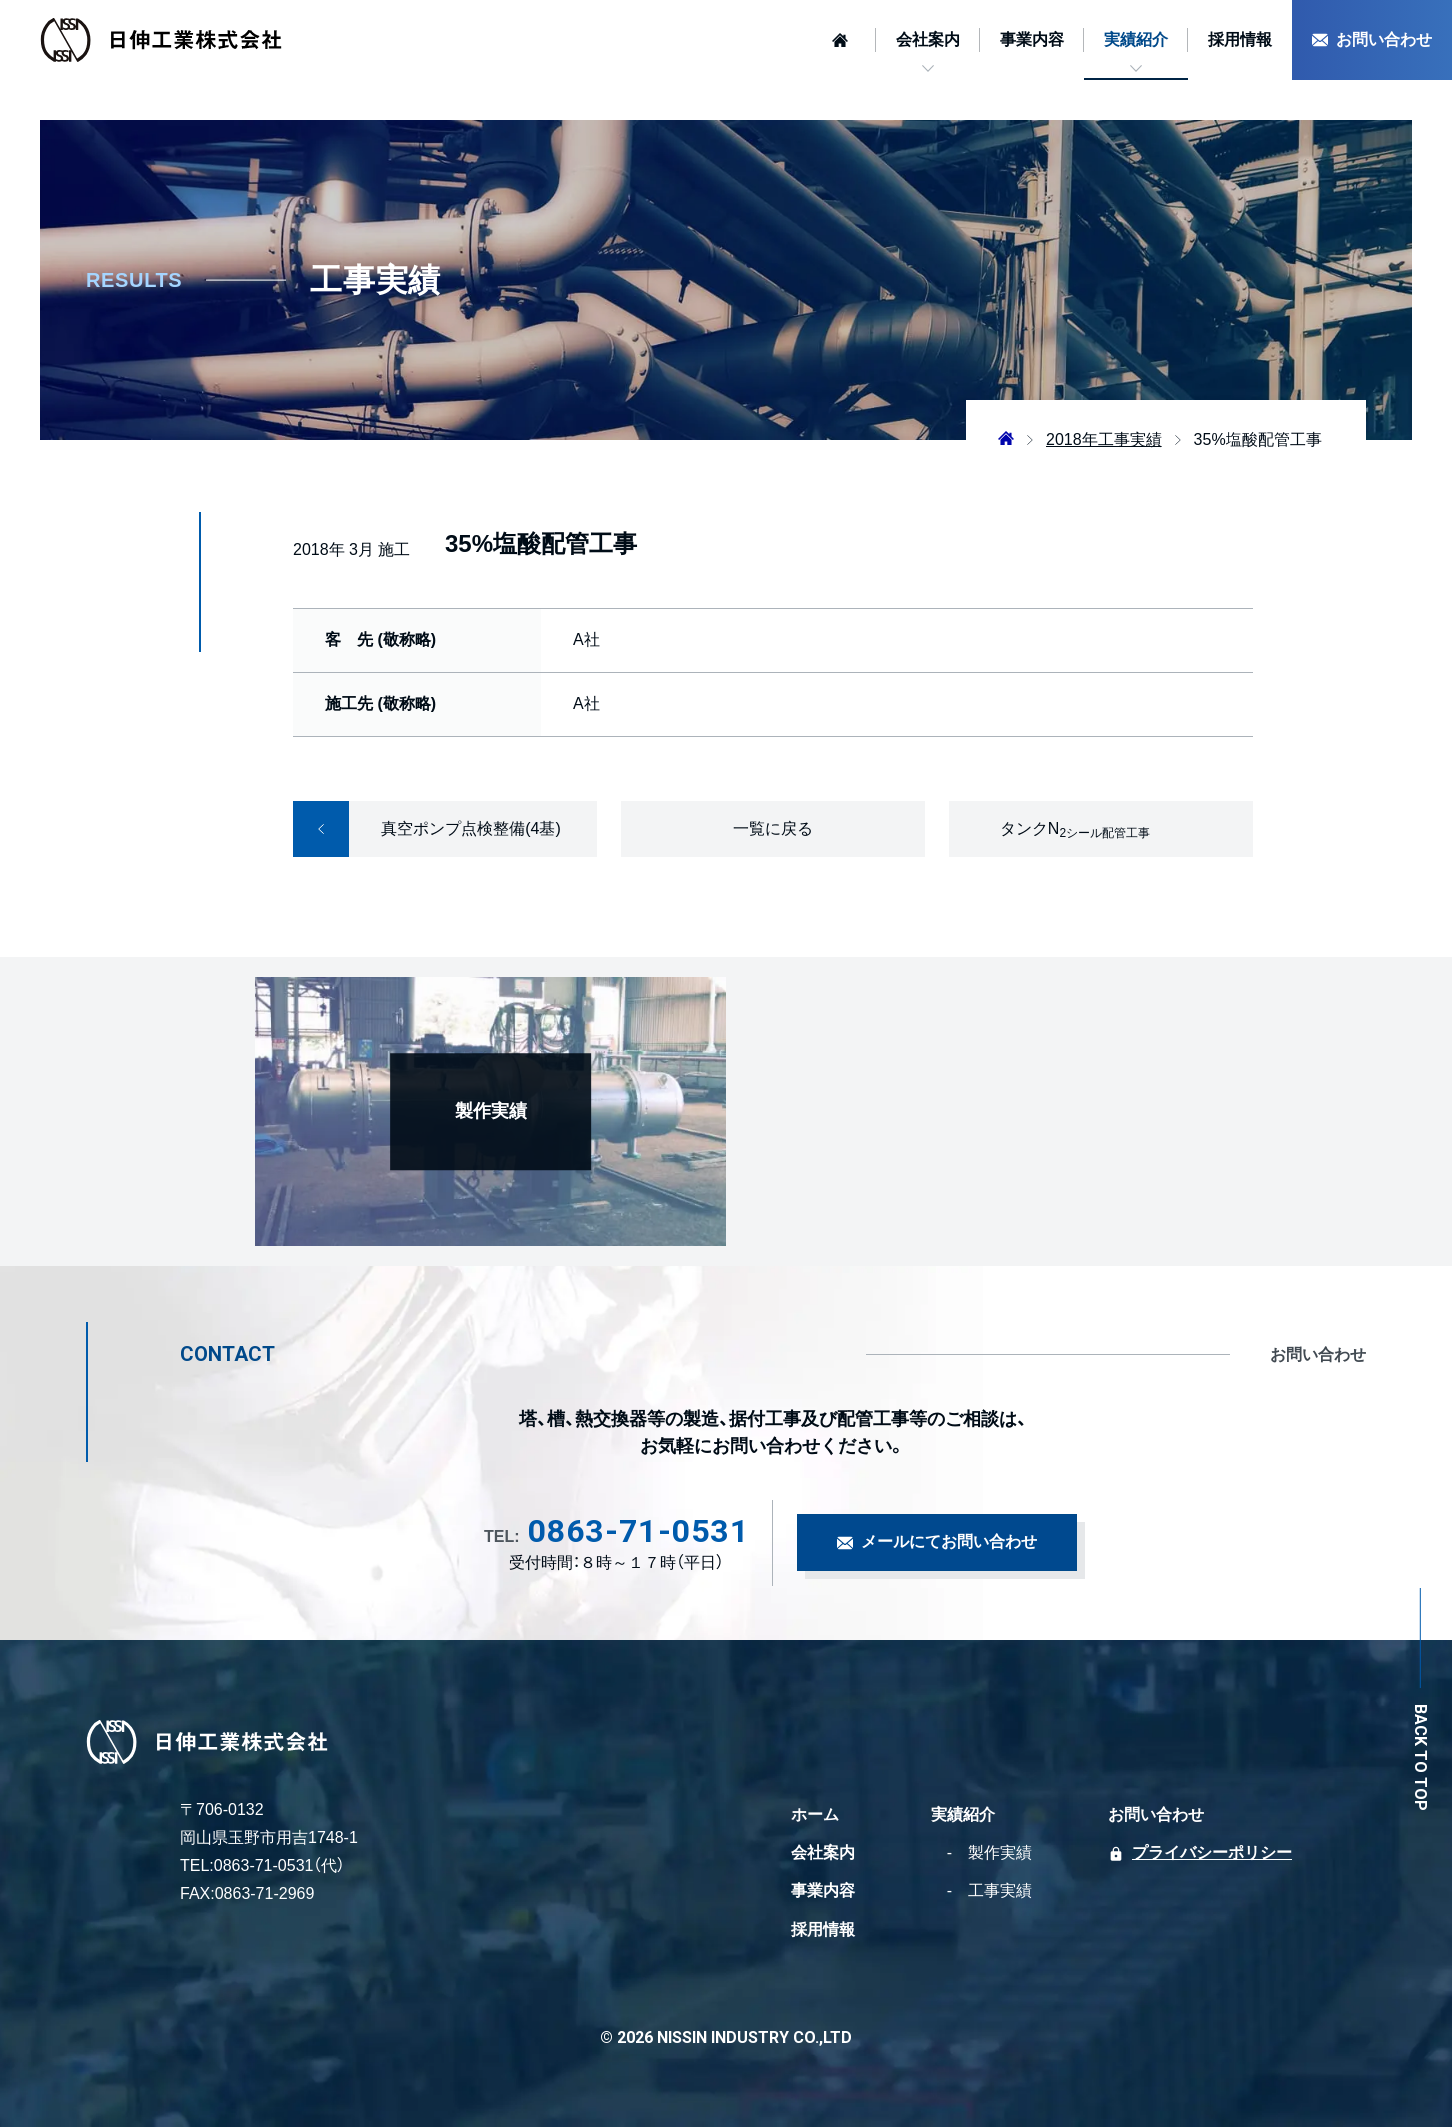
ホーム (815, 1814)
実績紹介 (1136, 39)
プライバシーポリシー (1212, 1852)
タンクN (1075, 830)
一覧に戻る (773, 828)
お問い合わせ (1384, 39)
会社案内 (928, 39)
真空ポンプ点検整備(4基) (427, 829)
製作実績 (1000, 1852)
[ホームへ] (844, 40)
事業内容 (1032, 39)
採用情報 (1240, 39)
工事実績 (1000, 1890)
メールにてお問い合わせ (949, 1541)
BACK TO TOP (1420, 1757)
